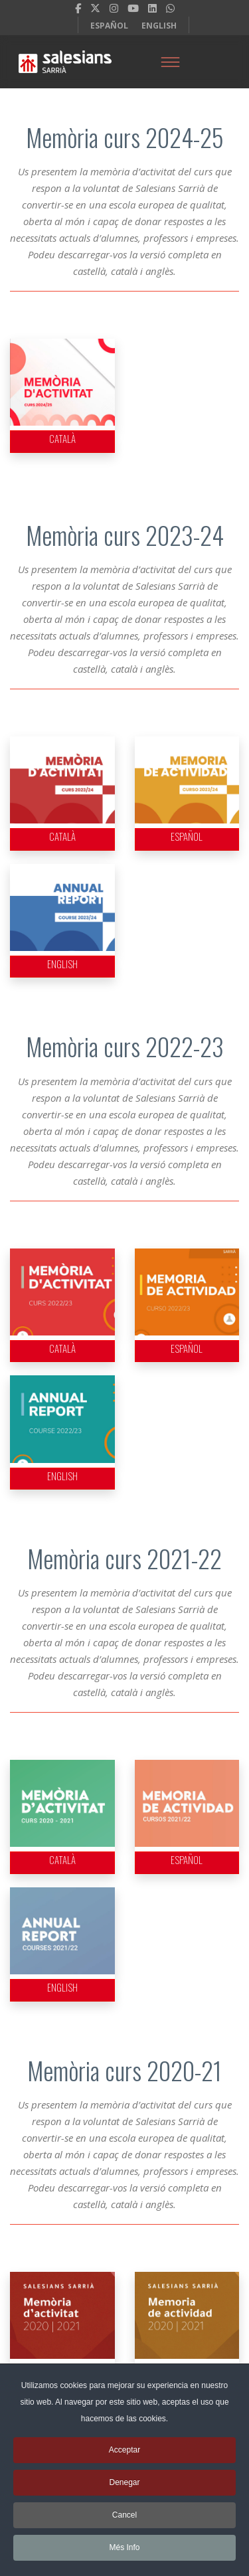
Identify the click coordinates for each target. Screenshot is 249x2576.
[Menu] (170, 61)
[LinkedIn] (152, 8)
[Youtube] (133, 8)
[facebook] (78, 8)
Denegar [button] (124, 2489)
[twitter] (95, 8)
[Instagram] (114, 8)
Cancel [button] (124, 2521)
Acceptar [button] (124, 2456)
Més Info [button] (124, 2554)
